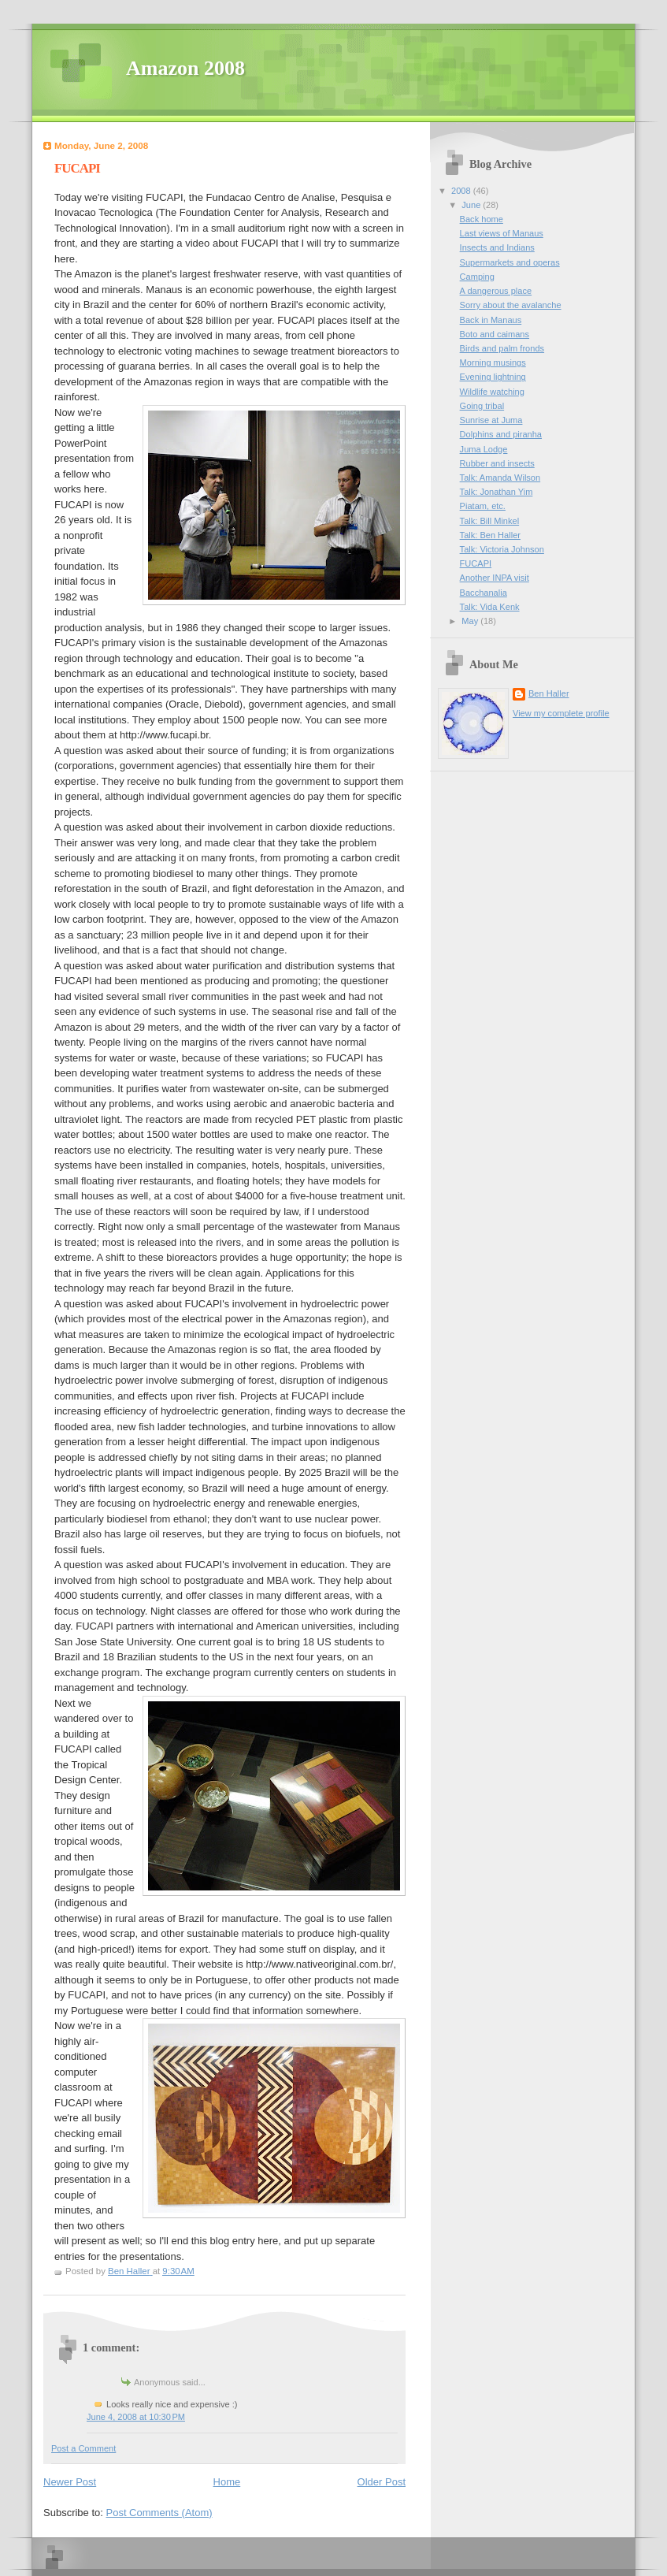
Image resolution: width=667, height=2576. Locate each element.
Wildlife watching (492, 391)
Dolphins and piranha (501, 434)
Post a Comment (83, 2448)
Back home (481, 219)
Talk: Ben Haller (490, 535)
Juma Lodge (484, 449)
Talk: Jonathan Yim (496, 491)
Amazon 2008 (185, 68)
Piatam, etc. (483, 506)
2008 (462, 190)
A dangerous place (496, 291)
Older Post (382, 2482)
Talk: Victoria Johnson (502, 549)
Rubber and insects (497, 463)
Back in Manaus (491, 320)
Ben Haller (548, 693)
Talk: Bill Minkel (490, 521)
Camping (477, 276)
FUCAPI (476, 563)
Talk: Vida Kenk (490, 606)
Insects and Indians (497, 247)
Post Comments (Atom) (159, 2512)
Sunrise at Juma (491, 420)
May (470, 621)
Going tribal (482, 406)
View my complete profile (561, 713)
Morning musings (493, 362)
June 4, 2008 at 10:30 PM (136, 2417)
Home (227, 2482)
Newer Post (69, 2482)
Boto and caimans (494, 334)
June (472, 205)
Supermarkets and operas (510, 262)
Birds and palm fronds (502, 348)
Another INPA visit (494, 577)
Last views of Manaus (501, 233)
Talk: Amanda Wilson (500, 477)
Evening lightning (493, 376)
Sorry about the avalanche (510, 305)
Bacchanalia (483, 592)
